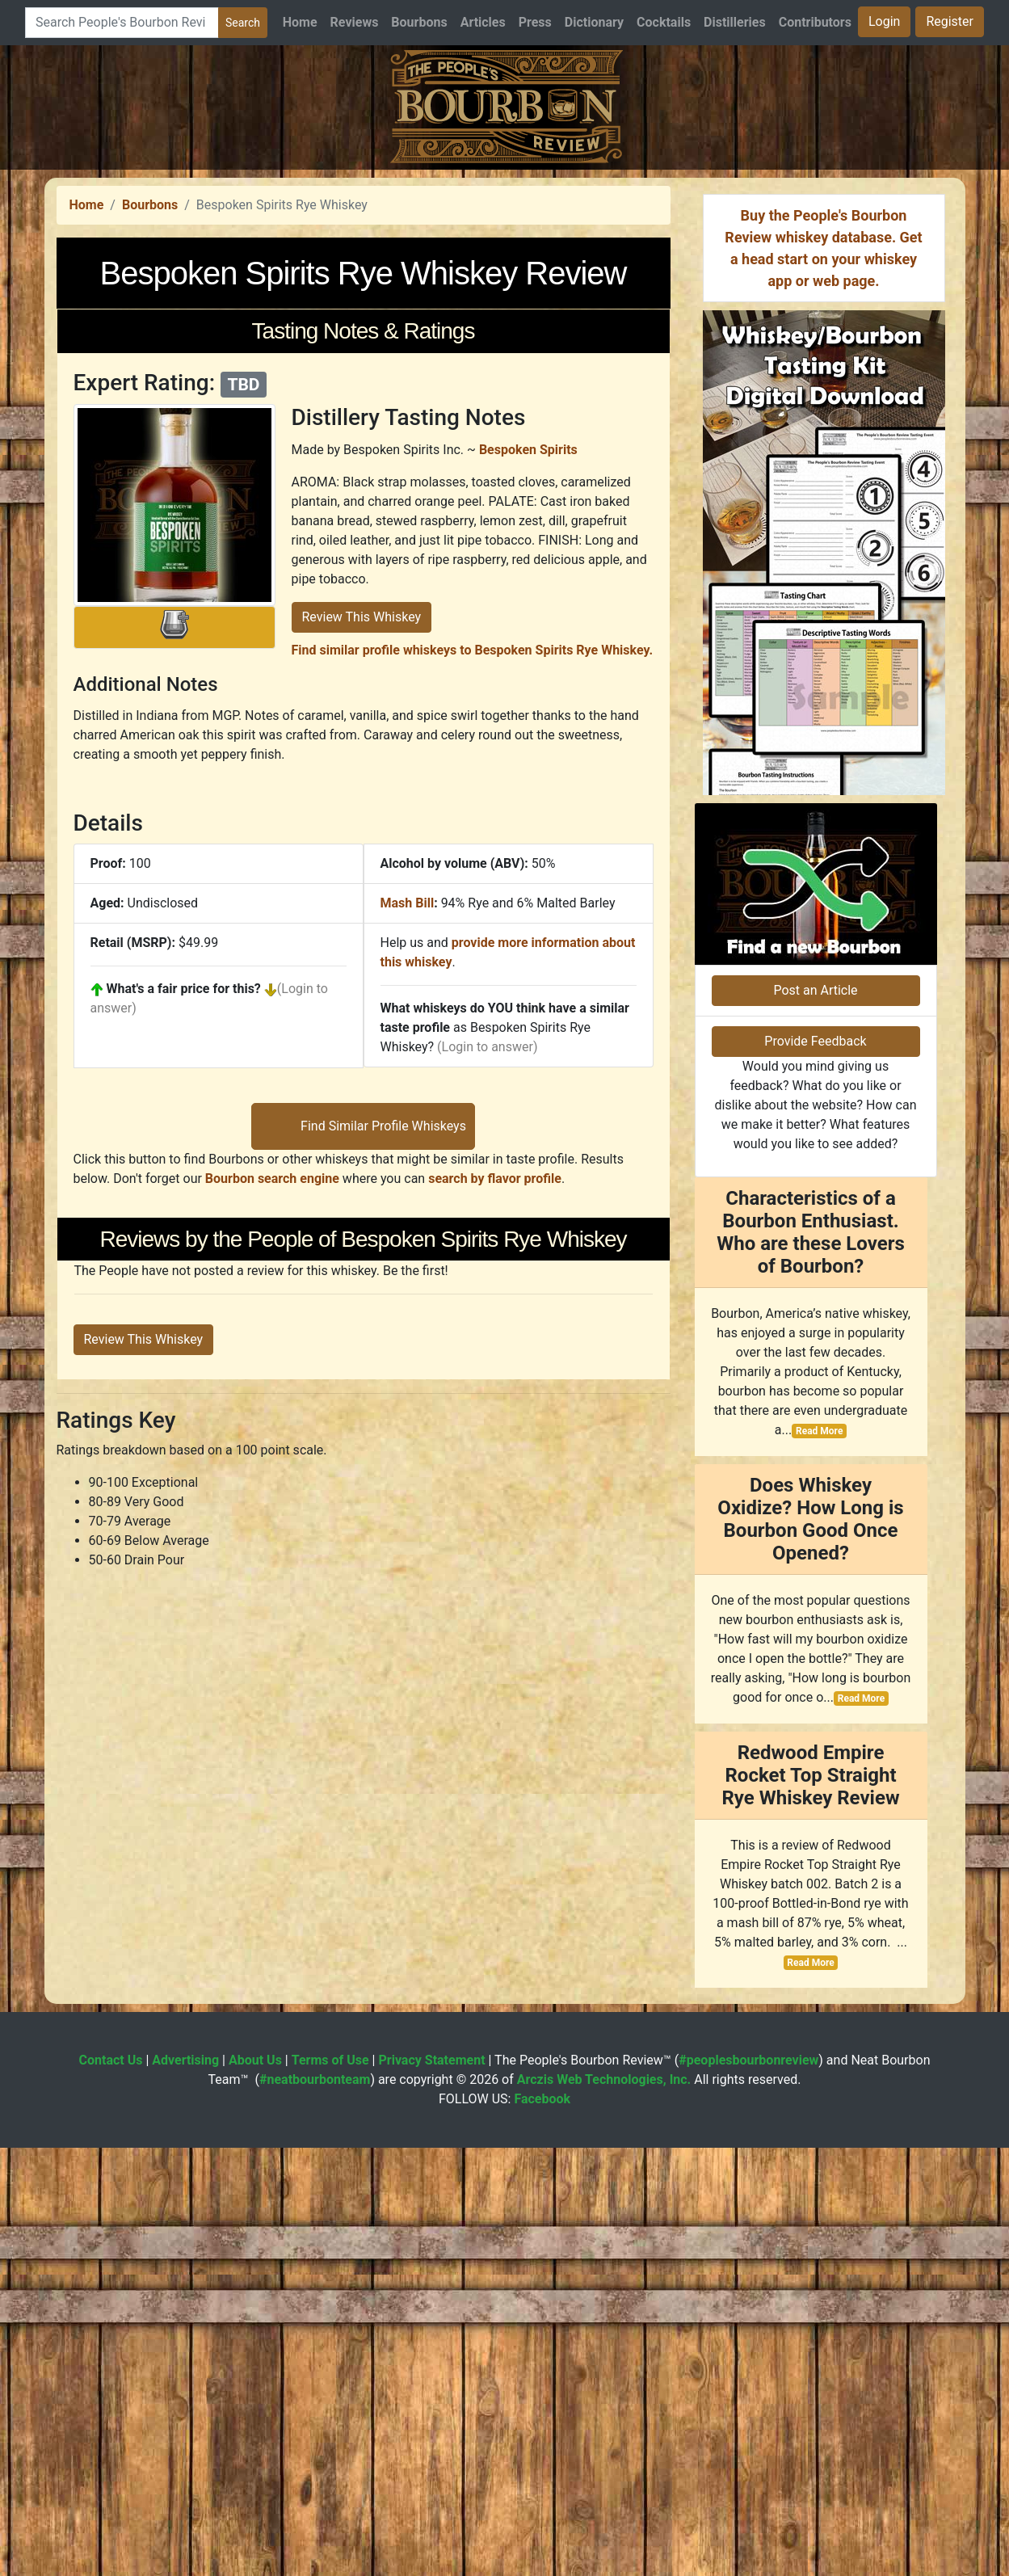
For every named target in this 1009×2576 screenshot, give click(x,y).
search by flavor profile (494, 1631)
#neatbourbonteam (314, 2507)
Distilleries (735, 22)
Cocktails (664, 22)
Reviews (354, 22)
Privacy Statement (431, 2488)
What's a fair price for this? (183, 1215)
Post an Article (815, 1418)
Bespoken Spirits (528, 676)
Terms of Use (330, 2488)
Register (949, 21)
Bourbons (419, 22)
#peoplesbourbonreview (748, 2488)
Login (884, 21)
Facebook (542, 2527)
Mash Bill (407, 1129)
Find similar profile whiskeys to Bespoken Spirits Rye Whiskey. (473, 876)
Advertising (185, 2488)
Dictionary (594, 22)
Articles (483, 22)
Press (535, 22)
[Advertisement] (505, 283)
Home (300, 22)
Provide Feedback (815, 1469)
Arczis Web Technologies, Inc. (604, 2507)
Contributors (815, 22)
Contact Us (111, 2488)
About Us (255, 2488)
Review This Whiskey (362, 843)
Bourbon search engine (272, 1631)
